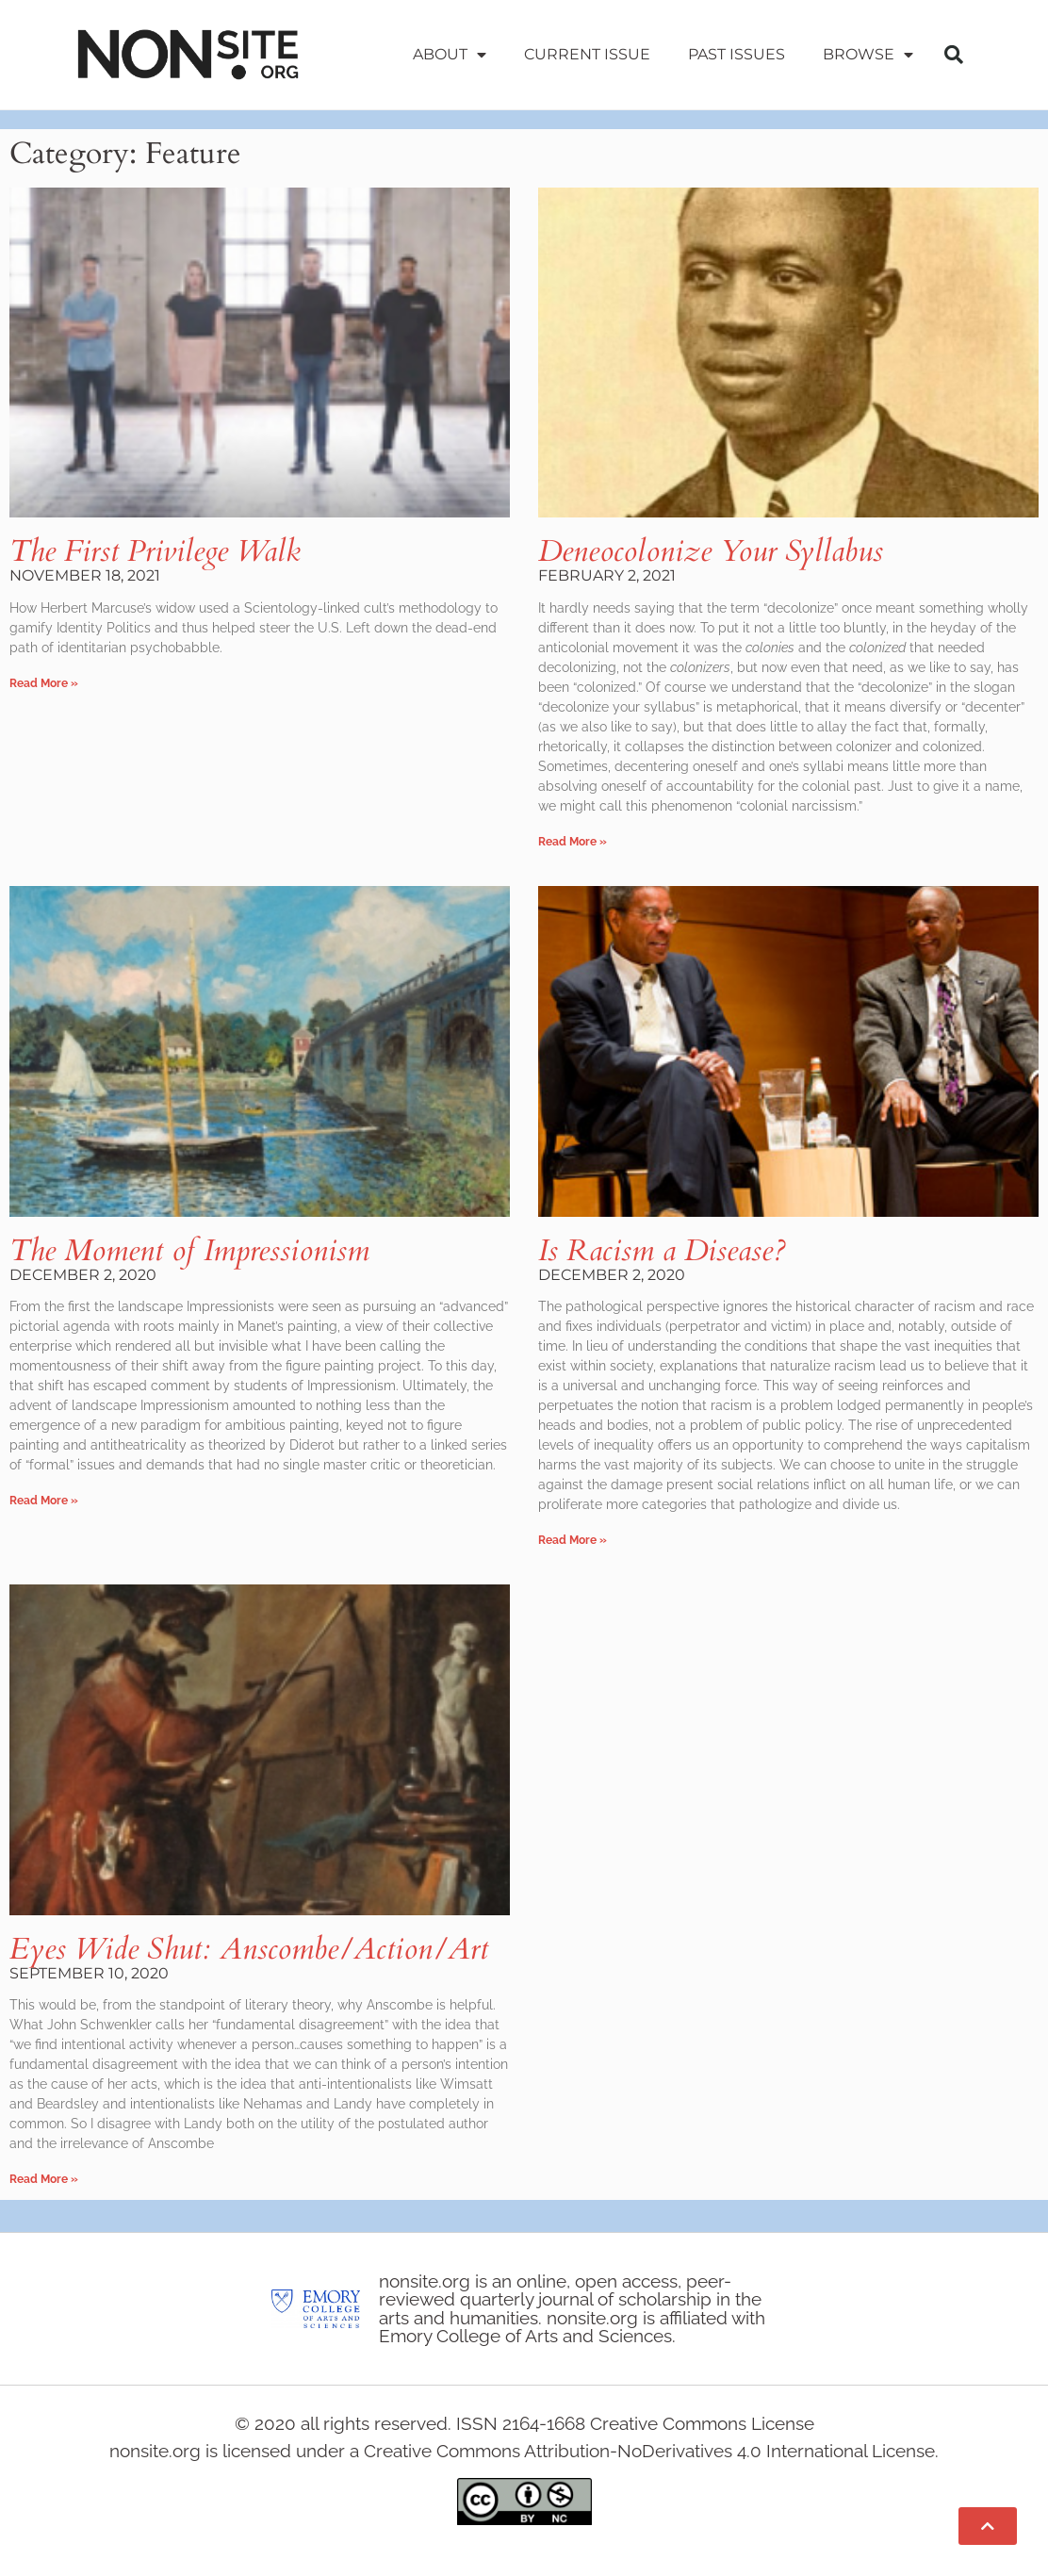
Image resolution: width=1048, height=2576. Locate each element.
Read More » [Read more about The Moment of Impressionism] (43, 1500)
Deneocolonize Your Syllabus (710, 551)
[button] (954, 55)
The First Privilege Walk (155, 551)
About (449, 55)
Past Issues (736, 54)
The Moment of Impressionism (189, 1251)
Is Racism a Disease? (662, 1251)
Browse (868, 55)
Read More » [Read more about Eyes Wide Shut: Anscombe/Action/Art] (43, 2179)
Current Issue (587, 54)
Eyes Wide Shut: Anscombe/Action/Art (248, 1949)
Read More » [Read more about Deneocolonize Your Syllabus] (572, 841)
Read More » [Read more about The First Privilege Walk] (43, 683)
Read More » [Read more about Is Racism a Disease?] (572, 1540)
